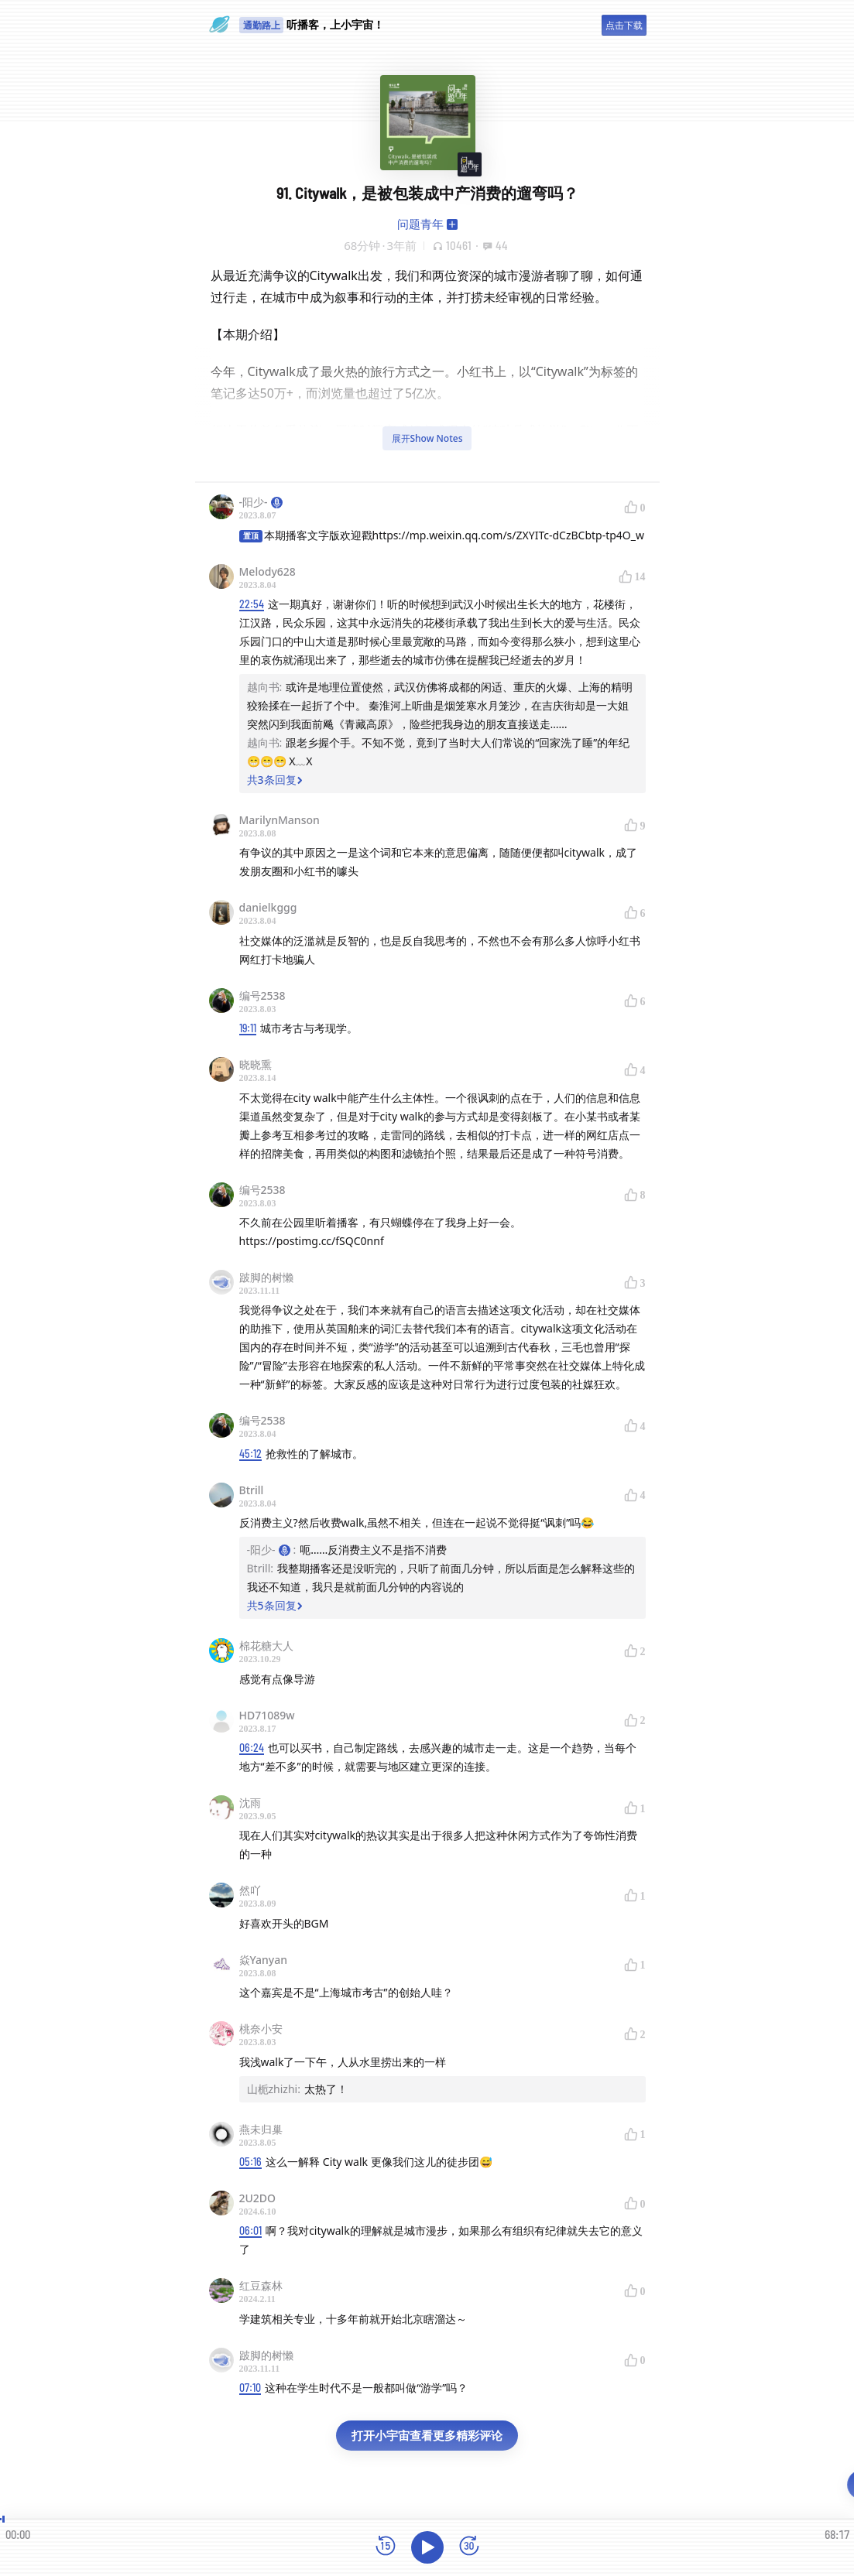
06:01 (250, 2230)
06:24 (251, 1747)
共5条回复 (275, 1605)
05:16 (250, 2161)
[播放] (427, 2547)
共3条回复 (275, 779)
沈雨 (250, 1802)
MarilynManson (279, 819)
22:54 (251, 604)
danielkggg (268, 907)
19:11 (247, 1028)
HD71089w (267, 1715)
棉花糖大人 (266, 1645)
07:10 (250, 2387)
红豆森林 (261, 2285)
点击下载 (624, 25)
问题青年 (420, 223)
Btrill (251, 1490)
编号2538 (262, 995)
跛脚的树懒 (266, 1277)
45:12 (250, 1453)
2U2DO (257, 2198)
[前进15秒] (469, 2547)
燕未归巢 (261, 2129)
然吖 (250, 1890)
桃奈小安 (261, 2028)
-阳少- (261, 501)
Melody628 (267, 571)
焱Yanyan (263, 1959)
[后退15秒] (385, 2547)
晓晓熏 (255, 1064)
